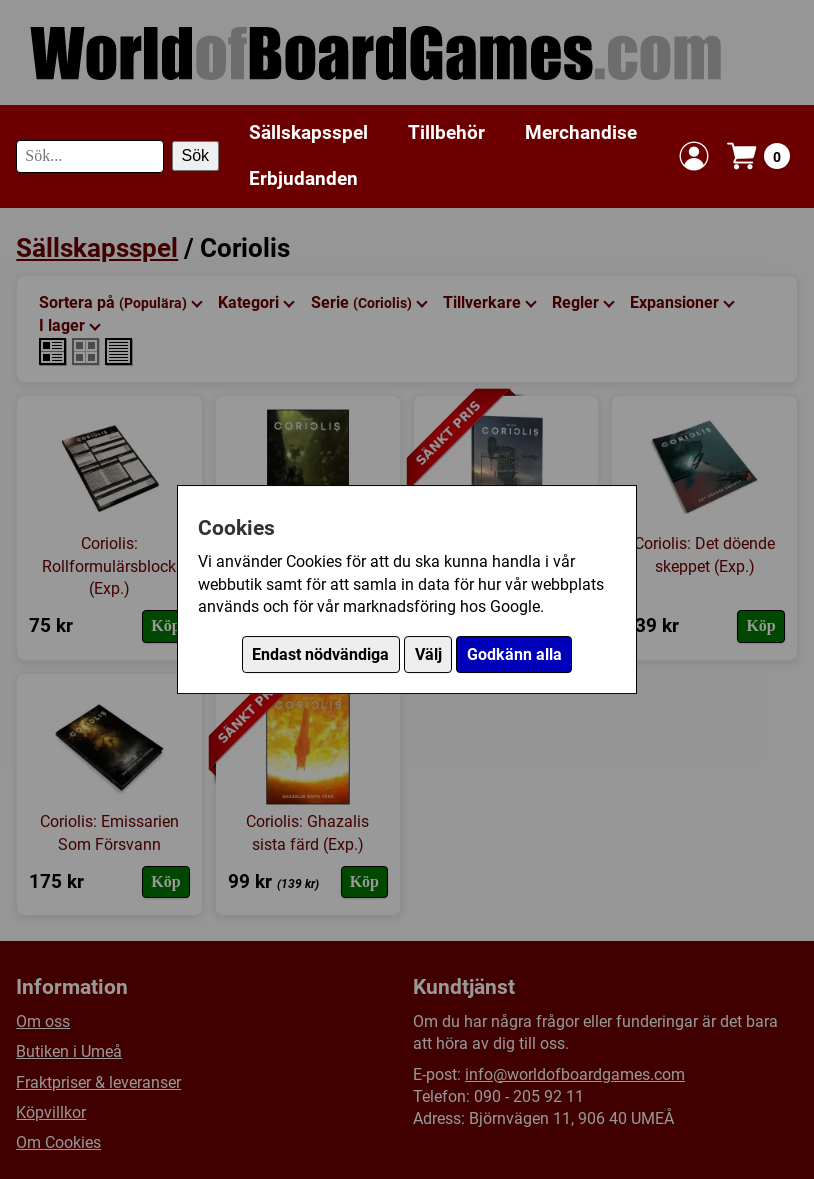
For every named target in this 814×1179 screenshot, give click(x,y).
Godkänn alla (514, 654)
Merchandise (581, 132)
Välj (428, 654)
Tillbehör (446, 132)
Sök (196, 155)
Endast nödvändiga (320, 654)
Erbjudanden (303, 178)
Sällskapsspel (308, 132)
